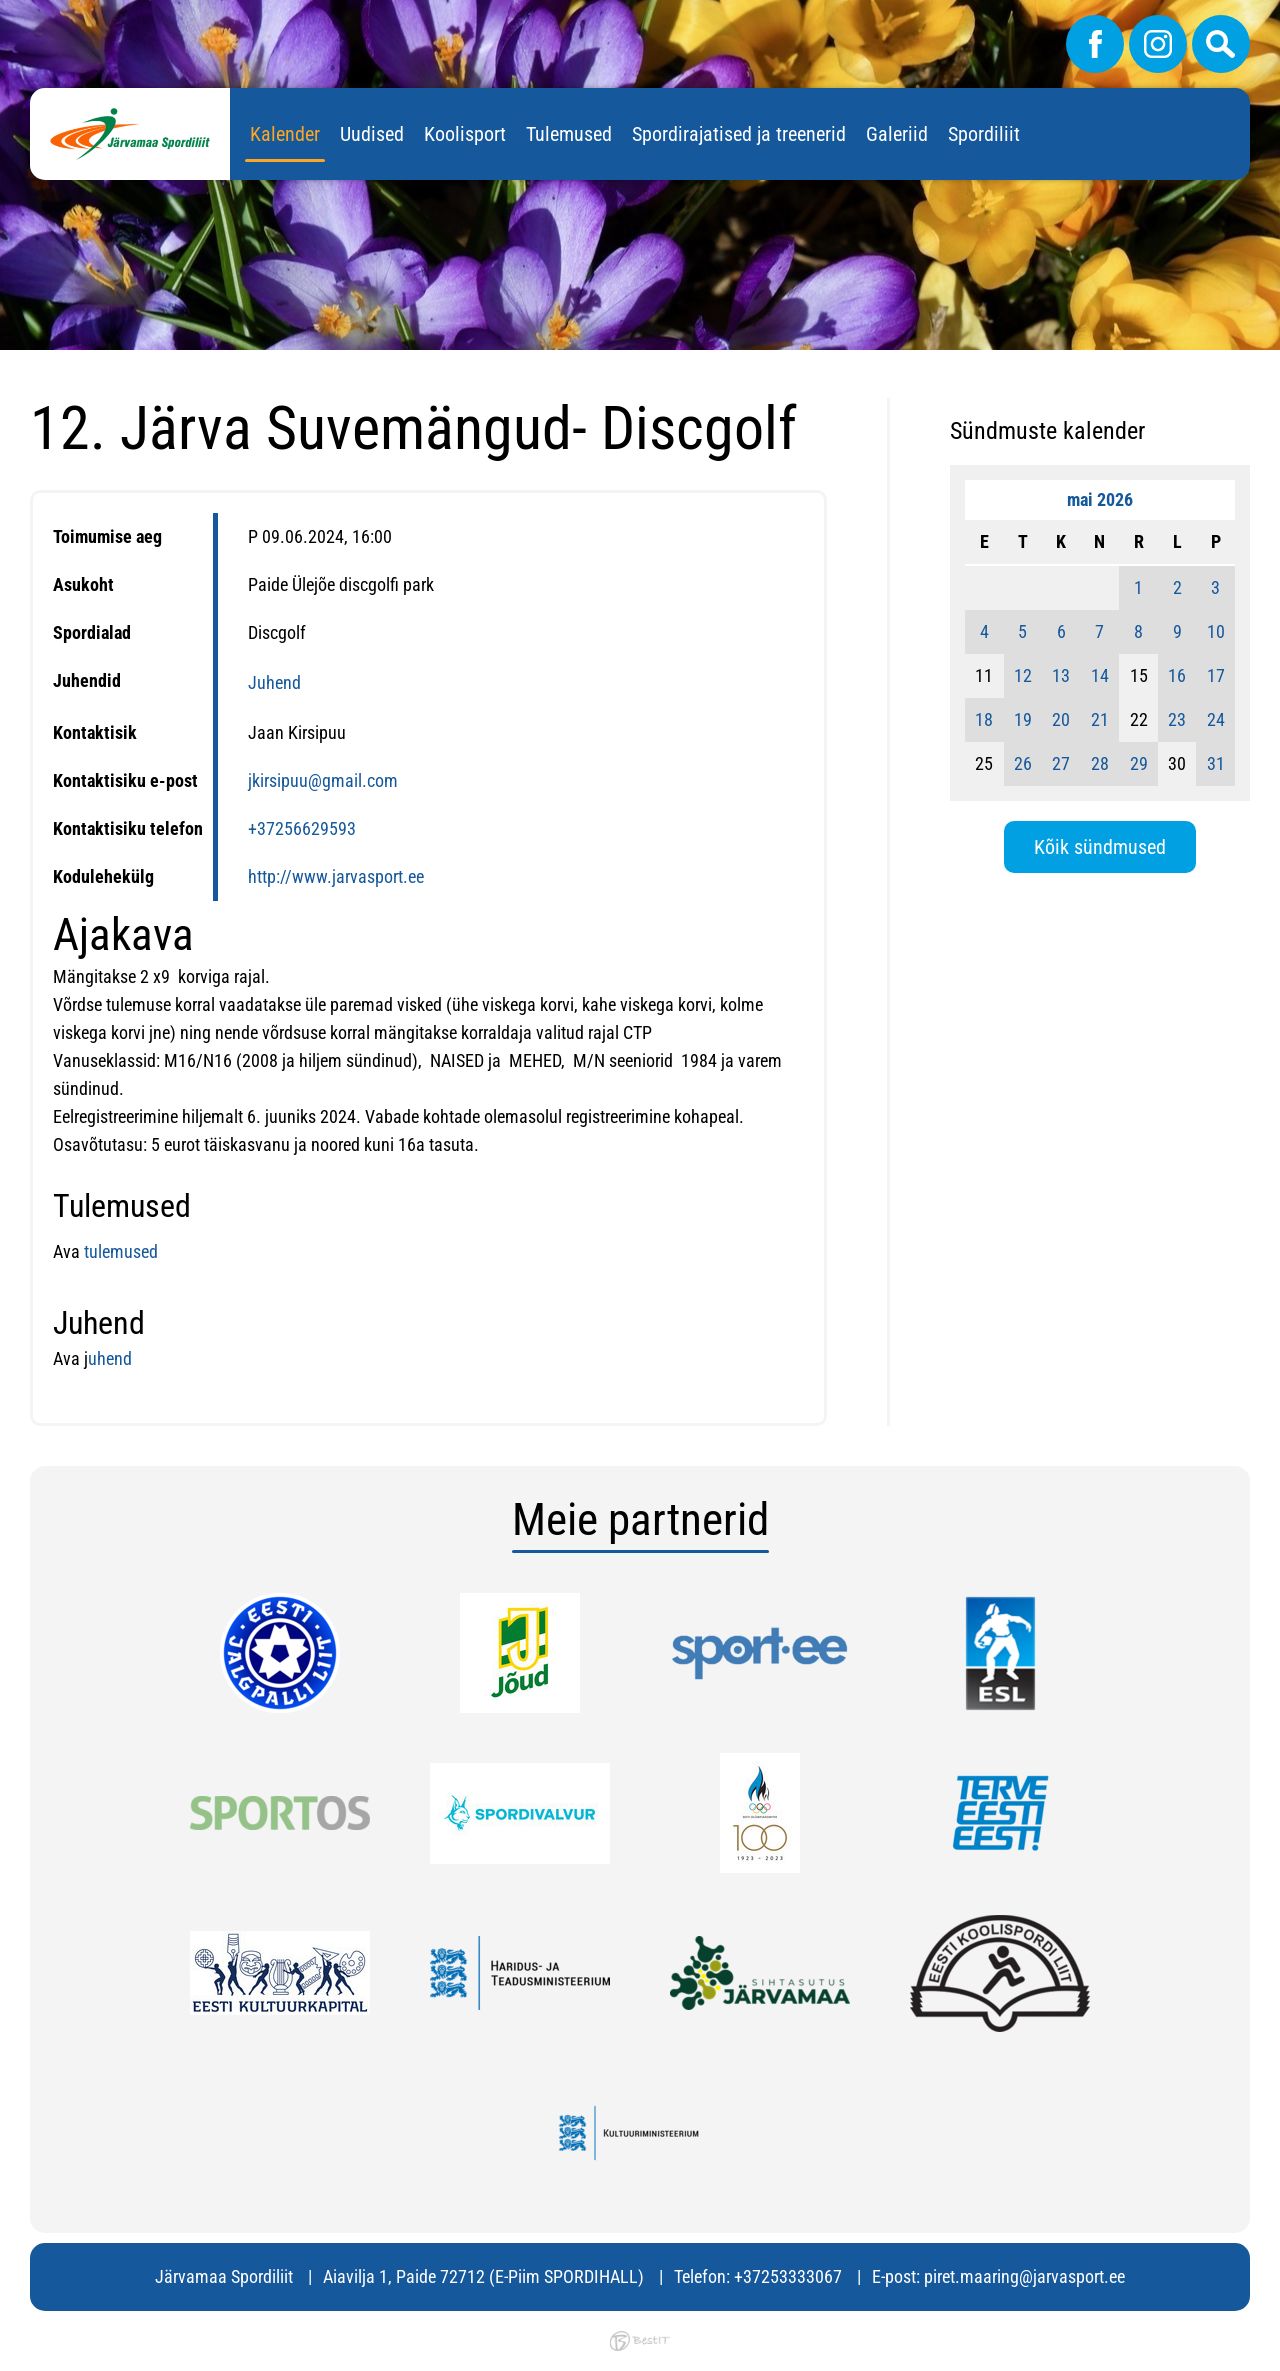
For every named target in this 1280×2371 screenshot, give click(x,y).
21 (1100, 719)
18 (984, 719)
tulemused (119, 1251)
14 (1100, 675)
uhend (110, 1358)
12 (1023, 675)
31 (1216, 763)
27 (1061, 763)
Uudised (372, 134)
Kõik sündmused (1100, 847)
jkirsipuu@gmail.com (323, 780)
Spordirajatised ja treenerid (739, 134)
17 (1216, 675)
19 (1023, 719)
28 (1100, 763)
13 (1061, 675)
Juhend (274, 682)
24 (1216, 719)
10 (1216, 631)
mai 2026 (1100, 499)
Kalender (285, 134)
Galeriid (897, 134)
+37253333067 (788, 2276)
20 (1061, 719)
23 (1177, 719)
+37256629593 (302, 828)
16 (1177, 675)
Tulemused (569, 134)
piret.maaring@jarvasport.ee (1024, 2276)
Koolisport (465, 134)
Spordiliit (984, 134)
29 (1139, 763)
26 (1023, 763)
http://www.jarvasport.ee (336, 876)
